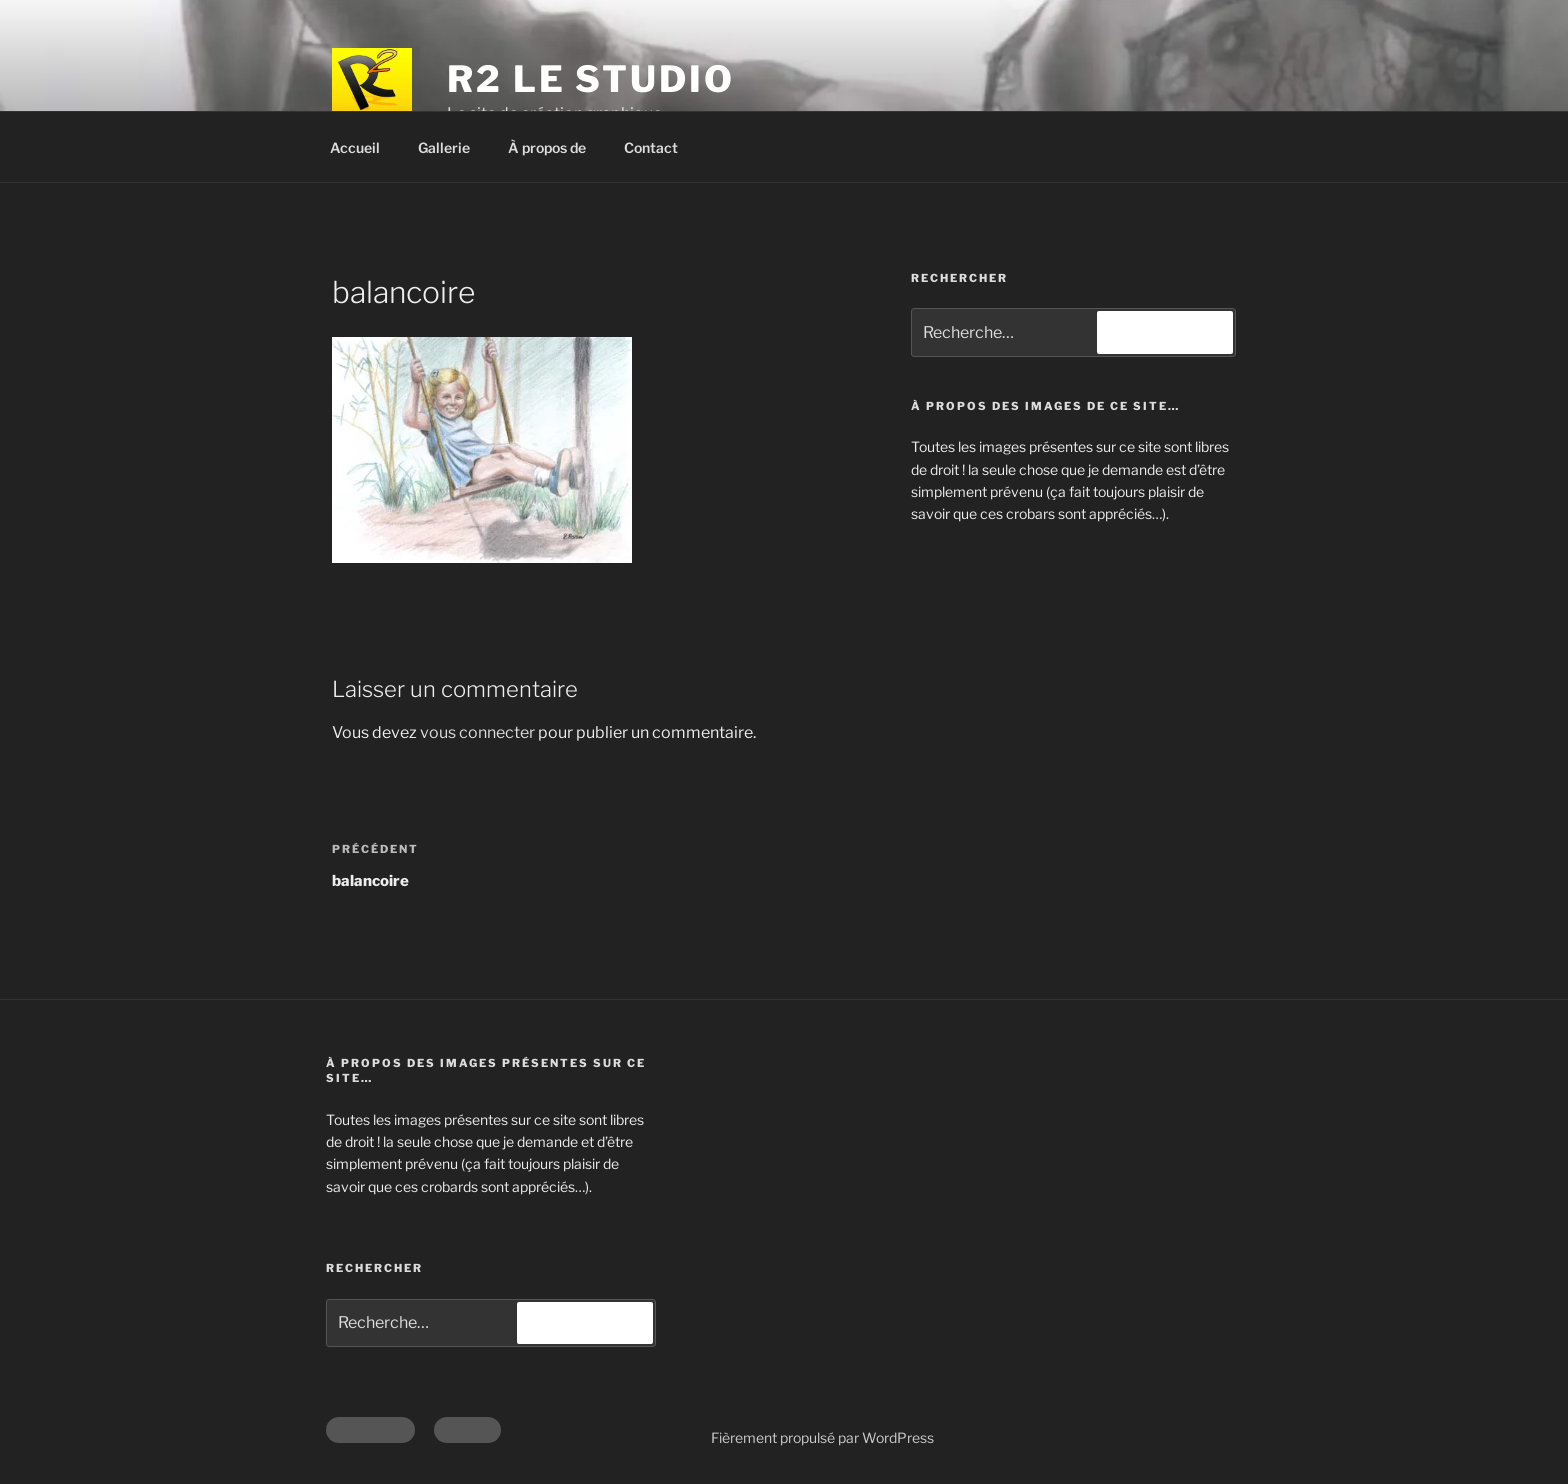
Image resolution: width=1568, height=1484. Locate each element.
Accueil (355, 147)
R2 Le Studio (591, 79)
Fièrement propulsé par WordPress (822, 1437)
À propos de (547, 147)
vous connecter (477, 732)
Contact (651, 147)
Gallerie (444, 147)
